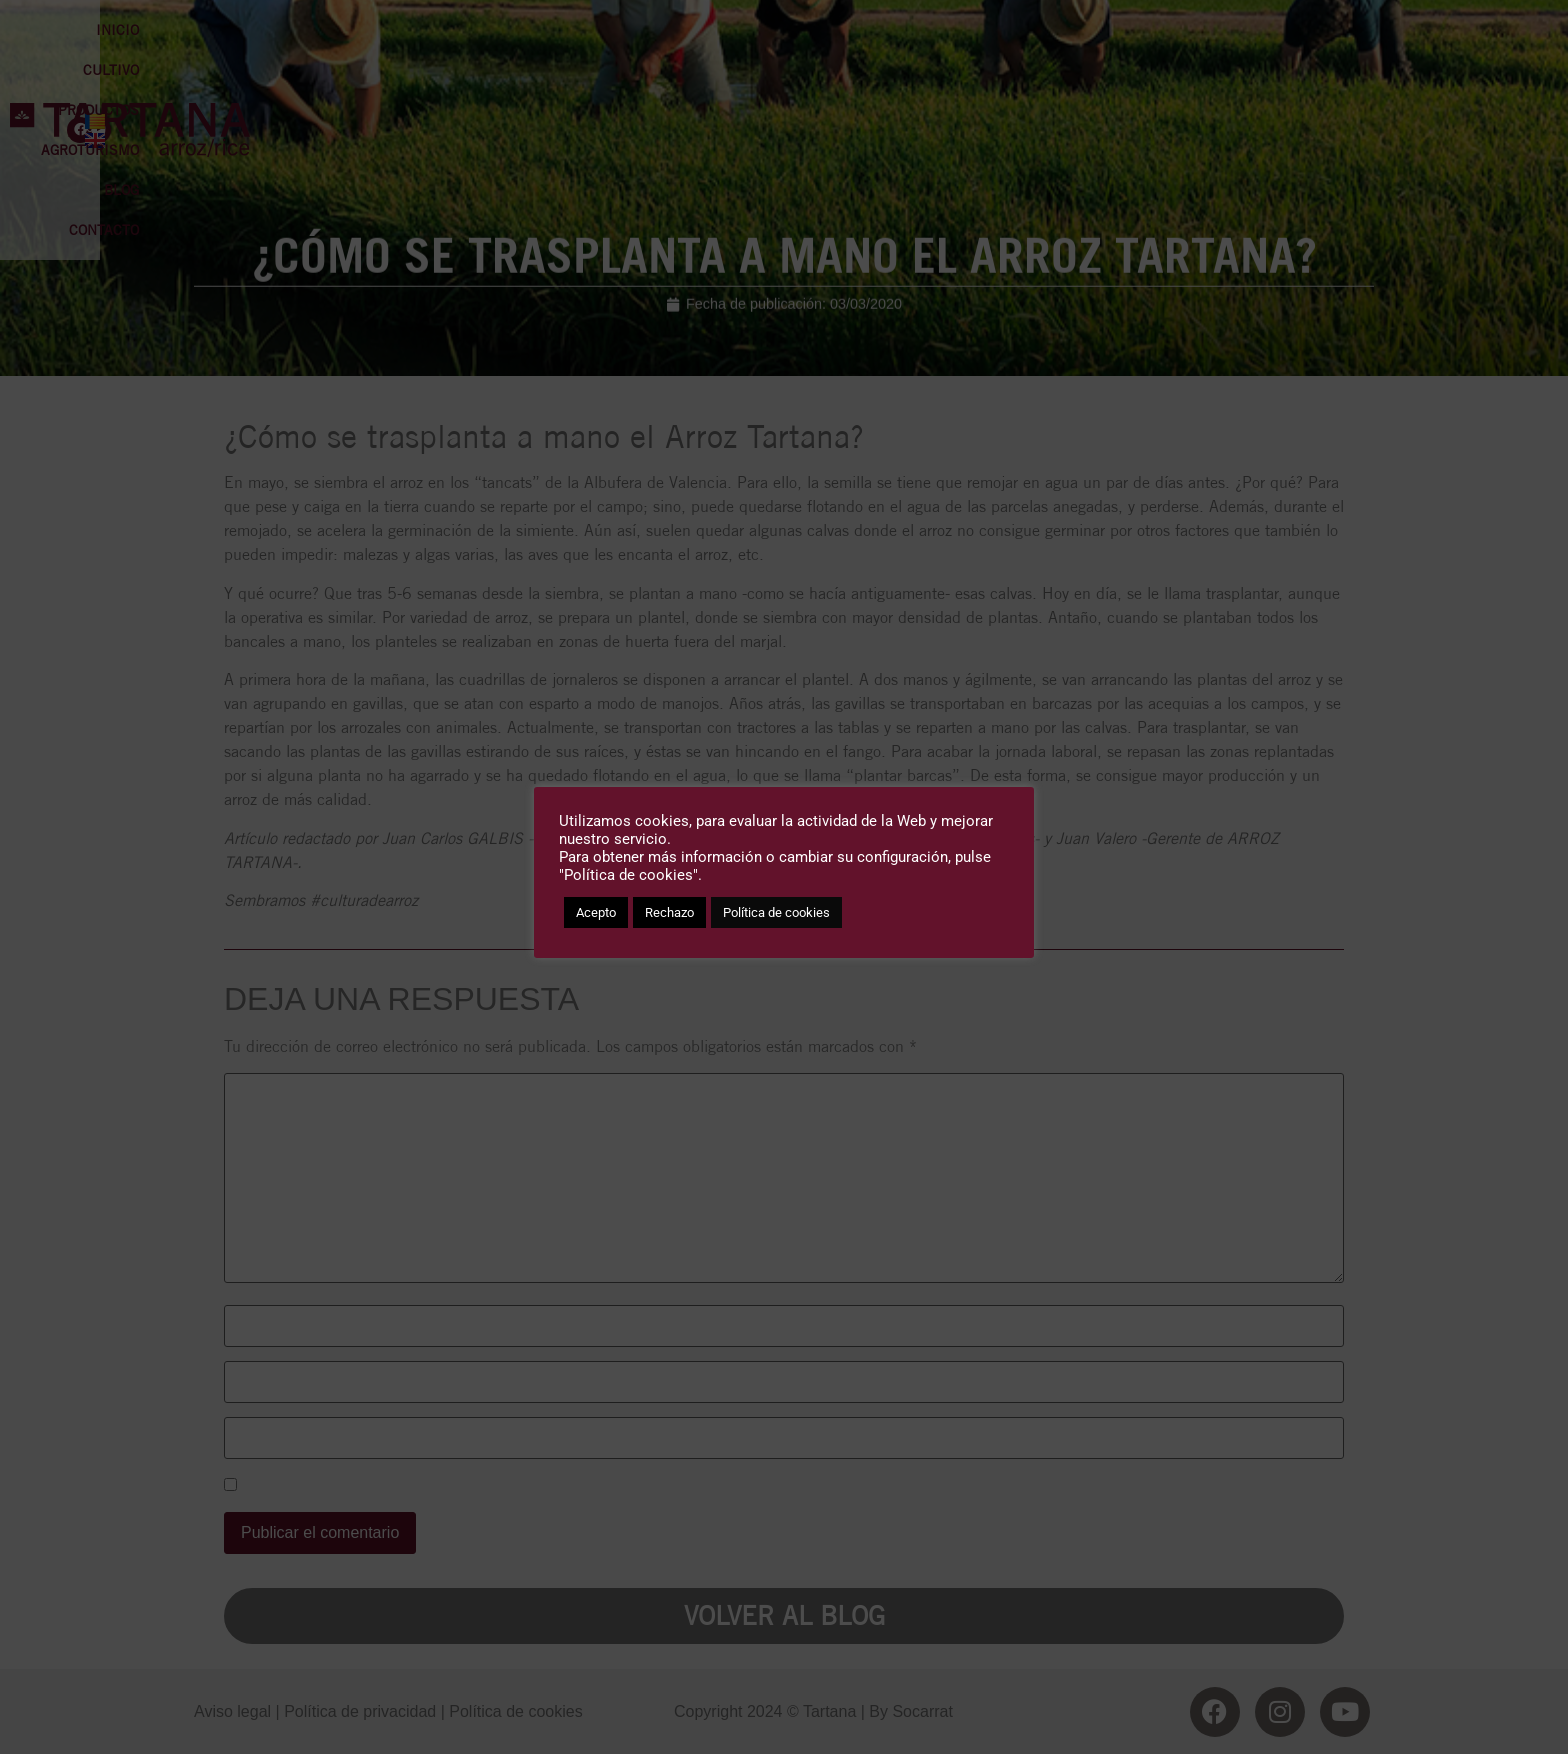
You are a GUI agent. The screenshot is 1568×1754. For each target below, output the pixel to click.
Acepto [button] (596, 912)
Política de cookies (776, 912)
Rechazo (669, 912)
